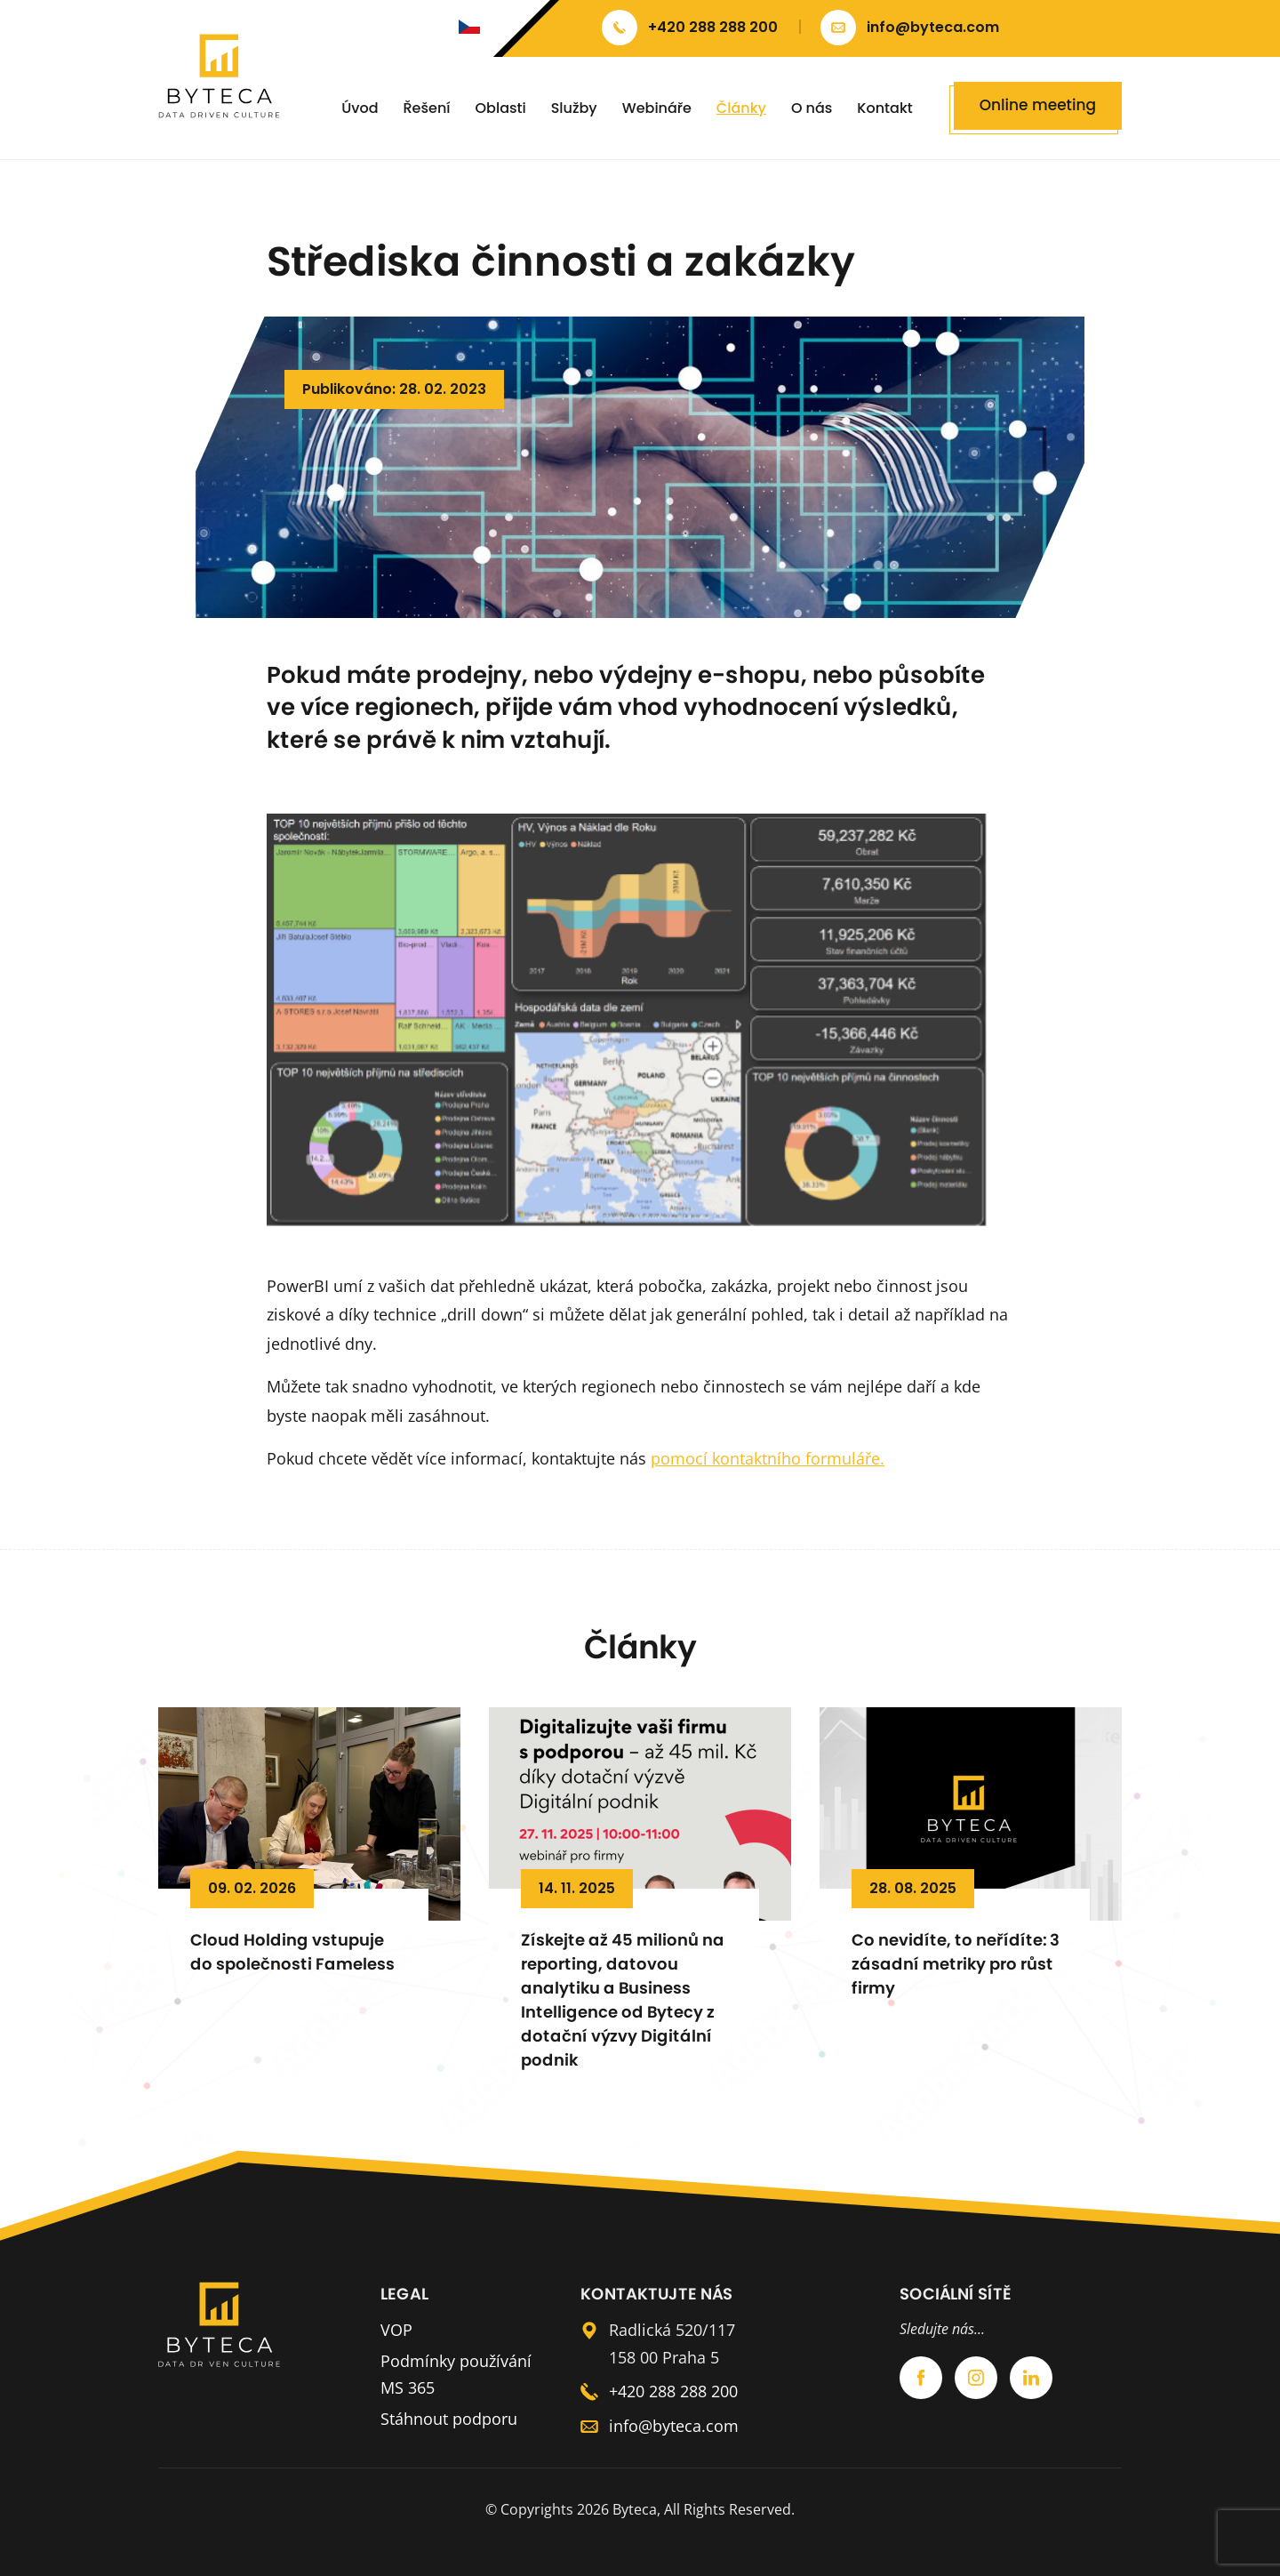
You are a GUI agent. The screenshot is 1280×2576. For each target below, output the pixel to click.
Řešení (427, 108)
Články (741, 108)
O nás (811, 108)
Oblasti (501, 108)
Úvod (359, 108)
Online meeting (1038, 105)
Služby (574, 108)
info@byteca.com (674, 2425)
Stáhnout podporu (448, 2418)
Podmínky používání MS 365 (456, 2374)
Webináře (657, 108)
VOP (396, 2329)
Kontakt (884, 108)
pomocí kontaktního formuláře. (767, 1458)
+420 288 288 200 (673, 2391)
